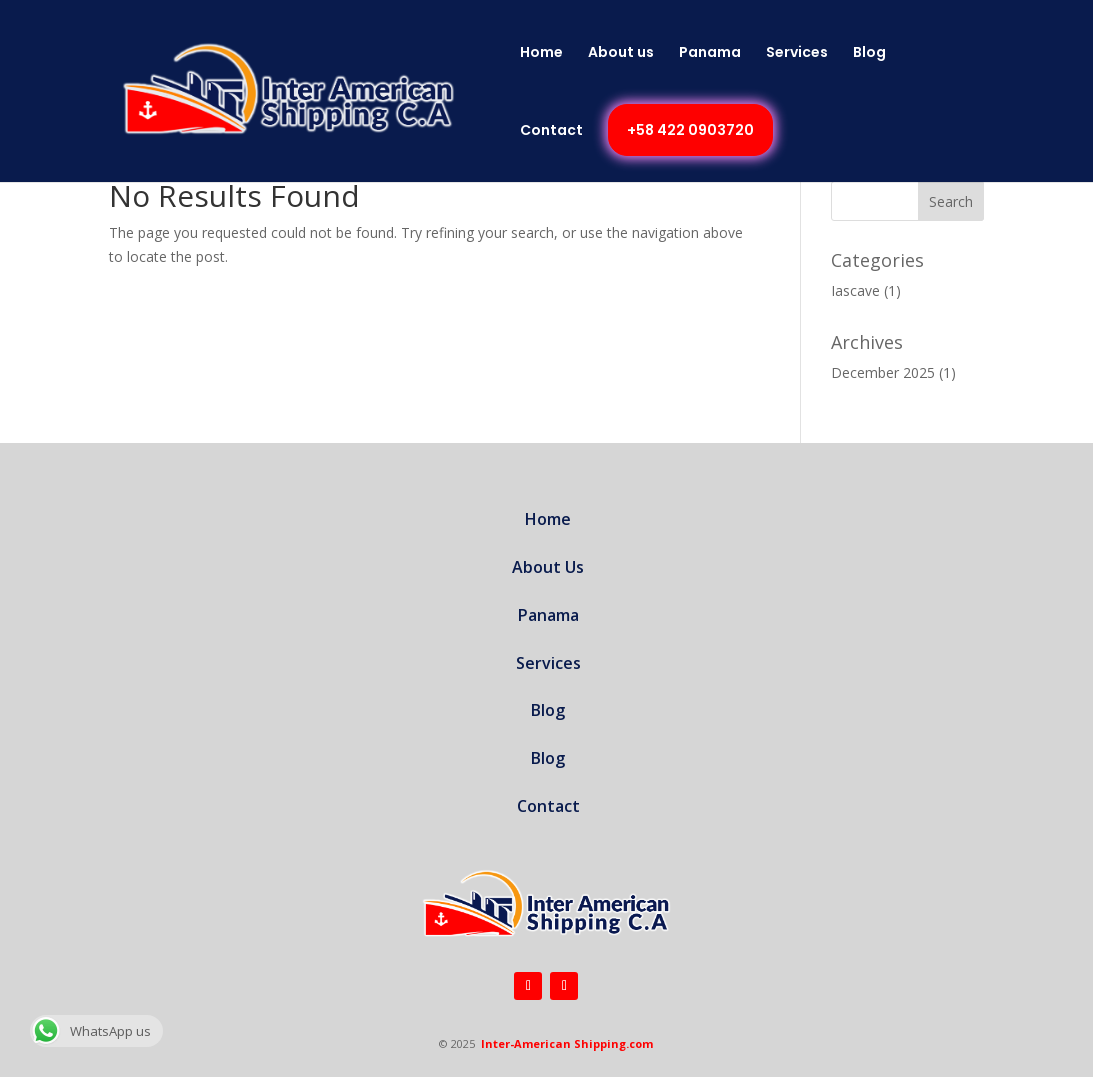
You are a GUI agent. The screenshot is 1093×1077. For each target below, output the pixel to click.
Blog (869, 53)
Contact (551, 131)
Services (797, 53)
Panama (710, 53)
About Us (548, 567)
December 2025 (883, 372)
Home (541, 53)
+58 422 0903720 (690, 130)
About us (621, 53)
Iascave (855, 290)
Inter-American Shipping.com (567, 1043)
